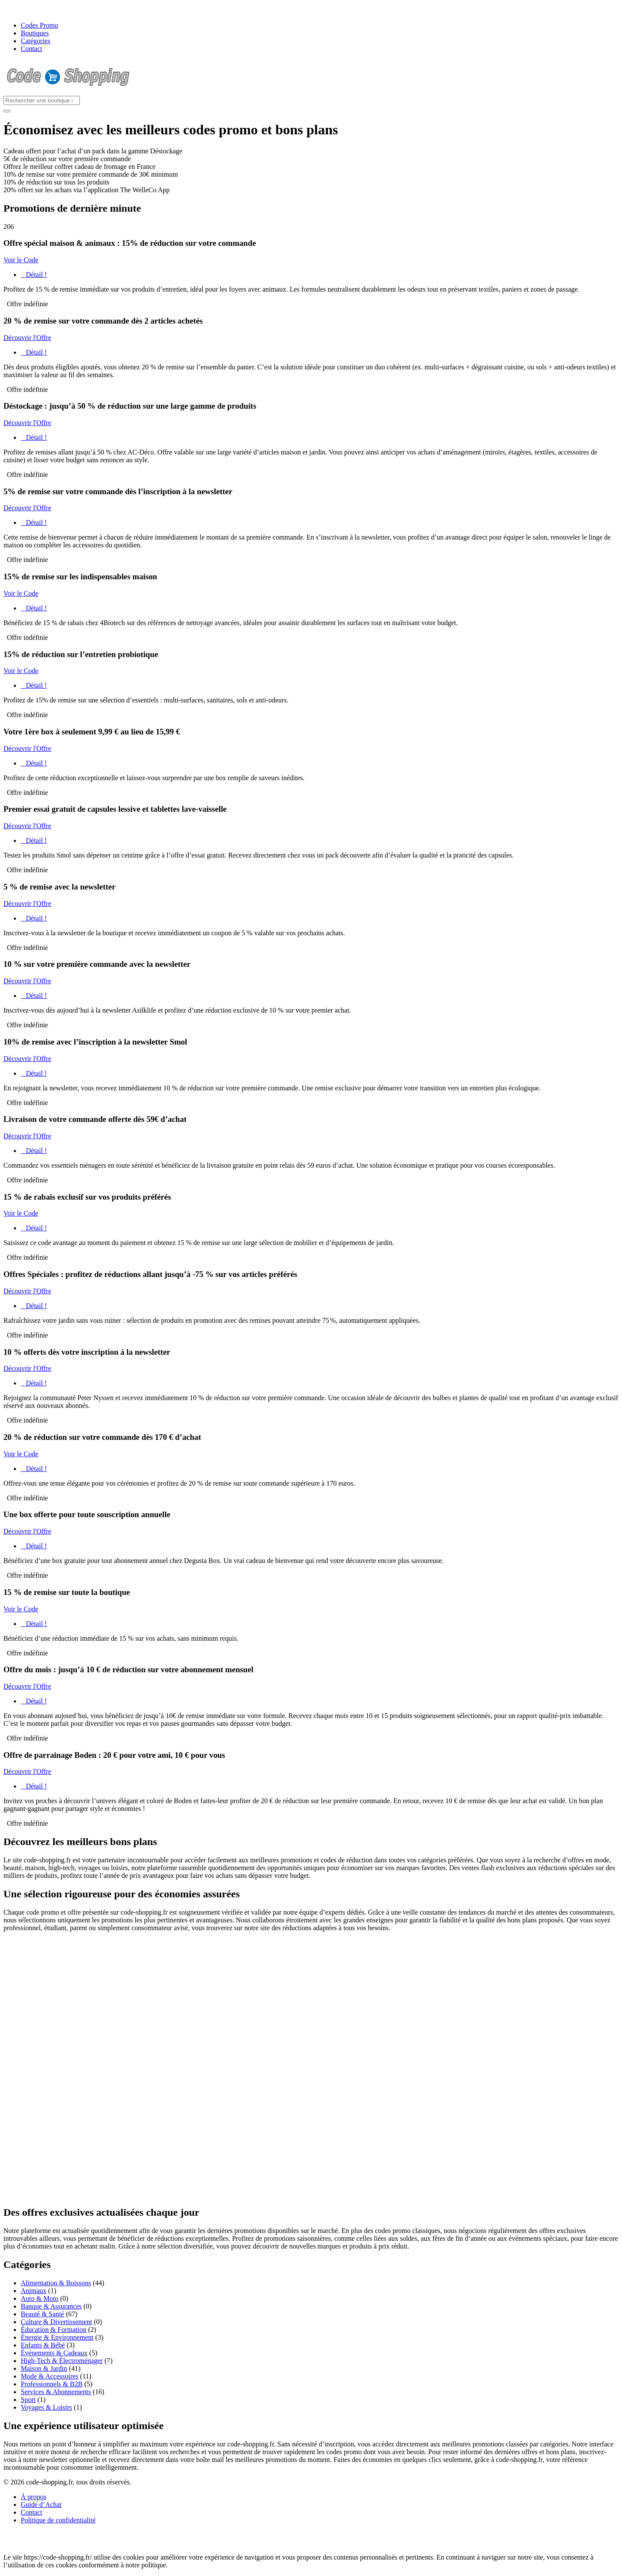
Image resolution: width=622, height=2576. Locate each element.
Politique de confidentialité (58, 2520)
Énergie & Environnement (57, 2337)
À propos (33, 2496)
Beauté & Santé (42, 2314)
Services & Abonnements (56, 2391)
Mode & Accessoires (49, 2376)
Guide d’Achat (41, 2504)
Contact (31, 48)
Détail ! (34, 274)
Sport (28, 2399)
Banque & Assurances (51, 2306)
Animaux (34, 2290)
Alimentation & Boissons (56, 2283)
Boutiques (35, 33)
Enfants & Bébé (43, 2345)
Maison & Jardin (44, 2368)
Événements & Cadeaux (54, 2353)
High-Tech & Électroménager (62, 2360)
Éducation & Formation (53, 2329)
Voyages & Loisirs (46, 2407)
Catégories (35, 40)
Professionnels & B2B (52, 2384)
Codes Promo (39, 25)
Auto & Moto (39, 2298)
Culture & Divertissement (56, 2321)
